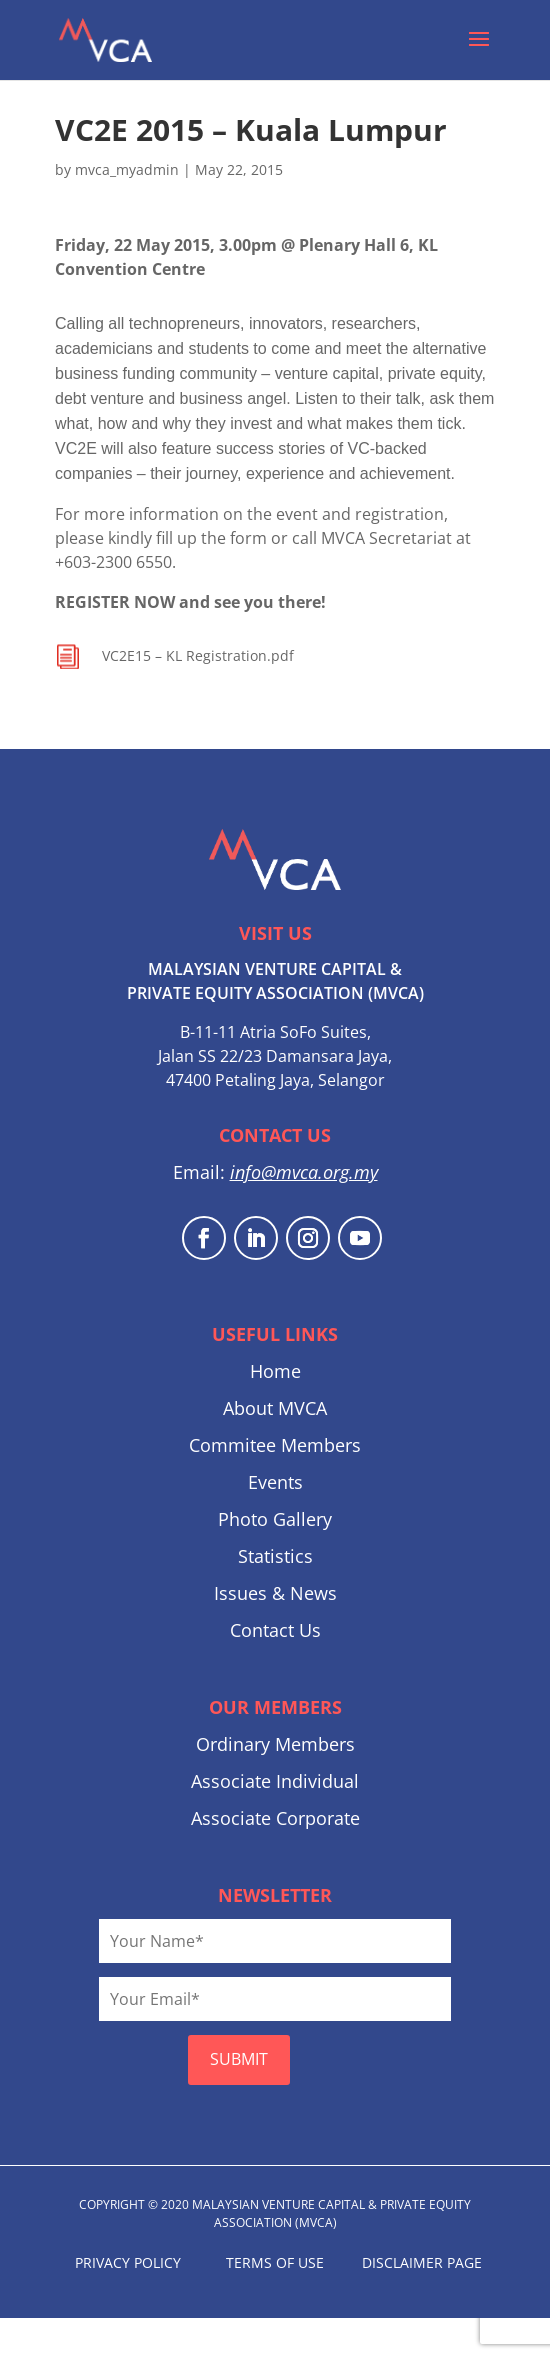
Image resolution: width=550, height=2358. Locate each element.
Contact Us (275, 1630)
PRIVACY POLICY (128, 2262)
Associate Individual (275, 1781)
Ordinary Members (275, 1744)
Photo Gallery (275, 1519)
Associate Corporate (275, 1818)
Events (275, 1482)
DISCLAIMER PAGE (422, 2262)
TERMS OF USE (275, 2262)
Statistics (275, 1556)
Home (275, 1371)
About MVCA (275, 1408)
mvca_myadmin (127, 169)
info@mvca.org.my (304, 1172)
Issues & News (275, 1593)
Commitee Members (275, 1445)
